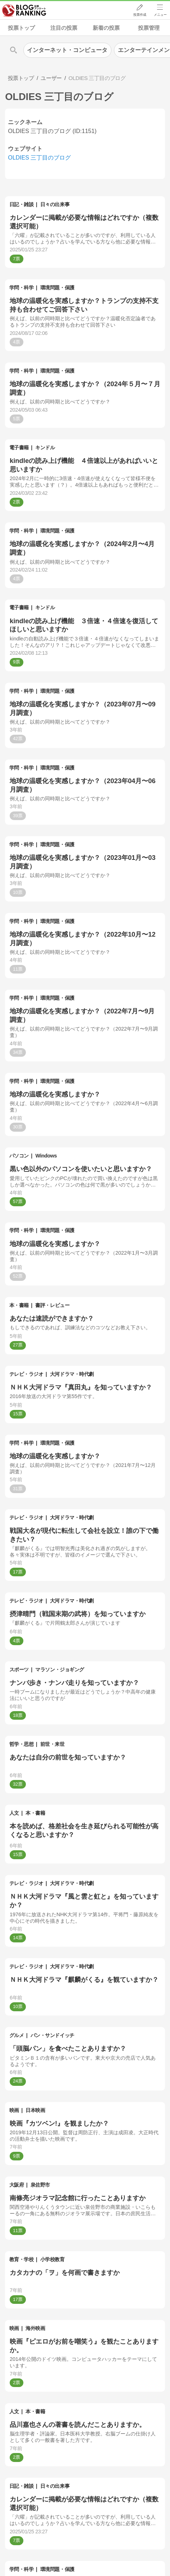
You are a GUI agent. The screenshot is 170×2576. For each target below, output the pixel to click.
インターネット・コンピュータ (67, 50)
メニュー (160, 14)
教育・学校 (21, 2259)
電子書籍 (19, 447)
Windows (46, 1156)
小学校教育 (52, 2259)
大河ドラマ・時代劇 (72, 1374)
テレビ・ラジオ (26, 1374)
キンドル (45, 447)
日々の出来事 (54, 204)
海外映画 (35, 2328)
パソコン (19, 1156)
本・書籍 (19, 1305)
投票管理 (149, 28)
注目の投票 (63, 28)
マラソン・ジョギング (59, 1669)
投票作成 (139, 14)
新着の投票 (106, 28)
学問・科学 (21, 287)
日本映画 (35, 2110)
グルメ (16, 2035)
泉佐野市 (40, 2185)
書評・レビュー (52, 1305)
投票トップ (21, 28)
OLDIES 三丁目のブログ (39, 158)
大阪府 (16, 2185)
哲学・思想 (21, 1744)
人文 (14, 1813)
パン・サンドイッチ (52, 2035)
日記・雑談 (21, 204)
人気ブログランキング (24, 10)
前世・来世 (52, 1744)
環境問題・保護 (57, 287)
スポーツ (19, 1669)
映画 (14, 2110)
